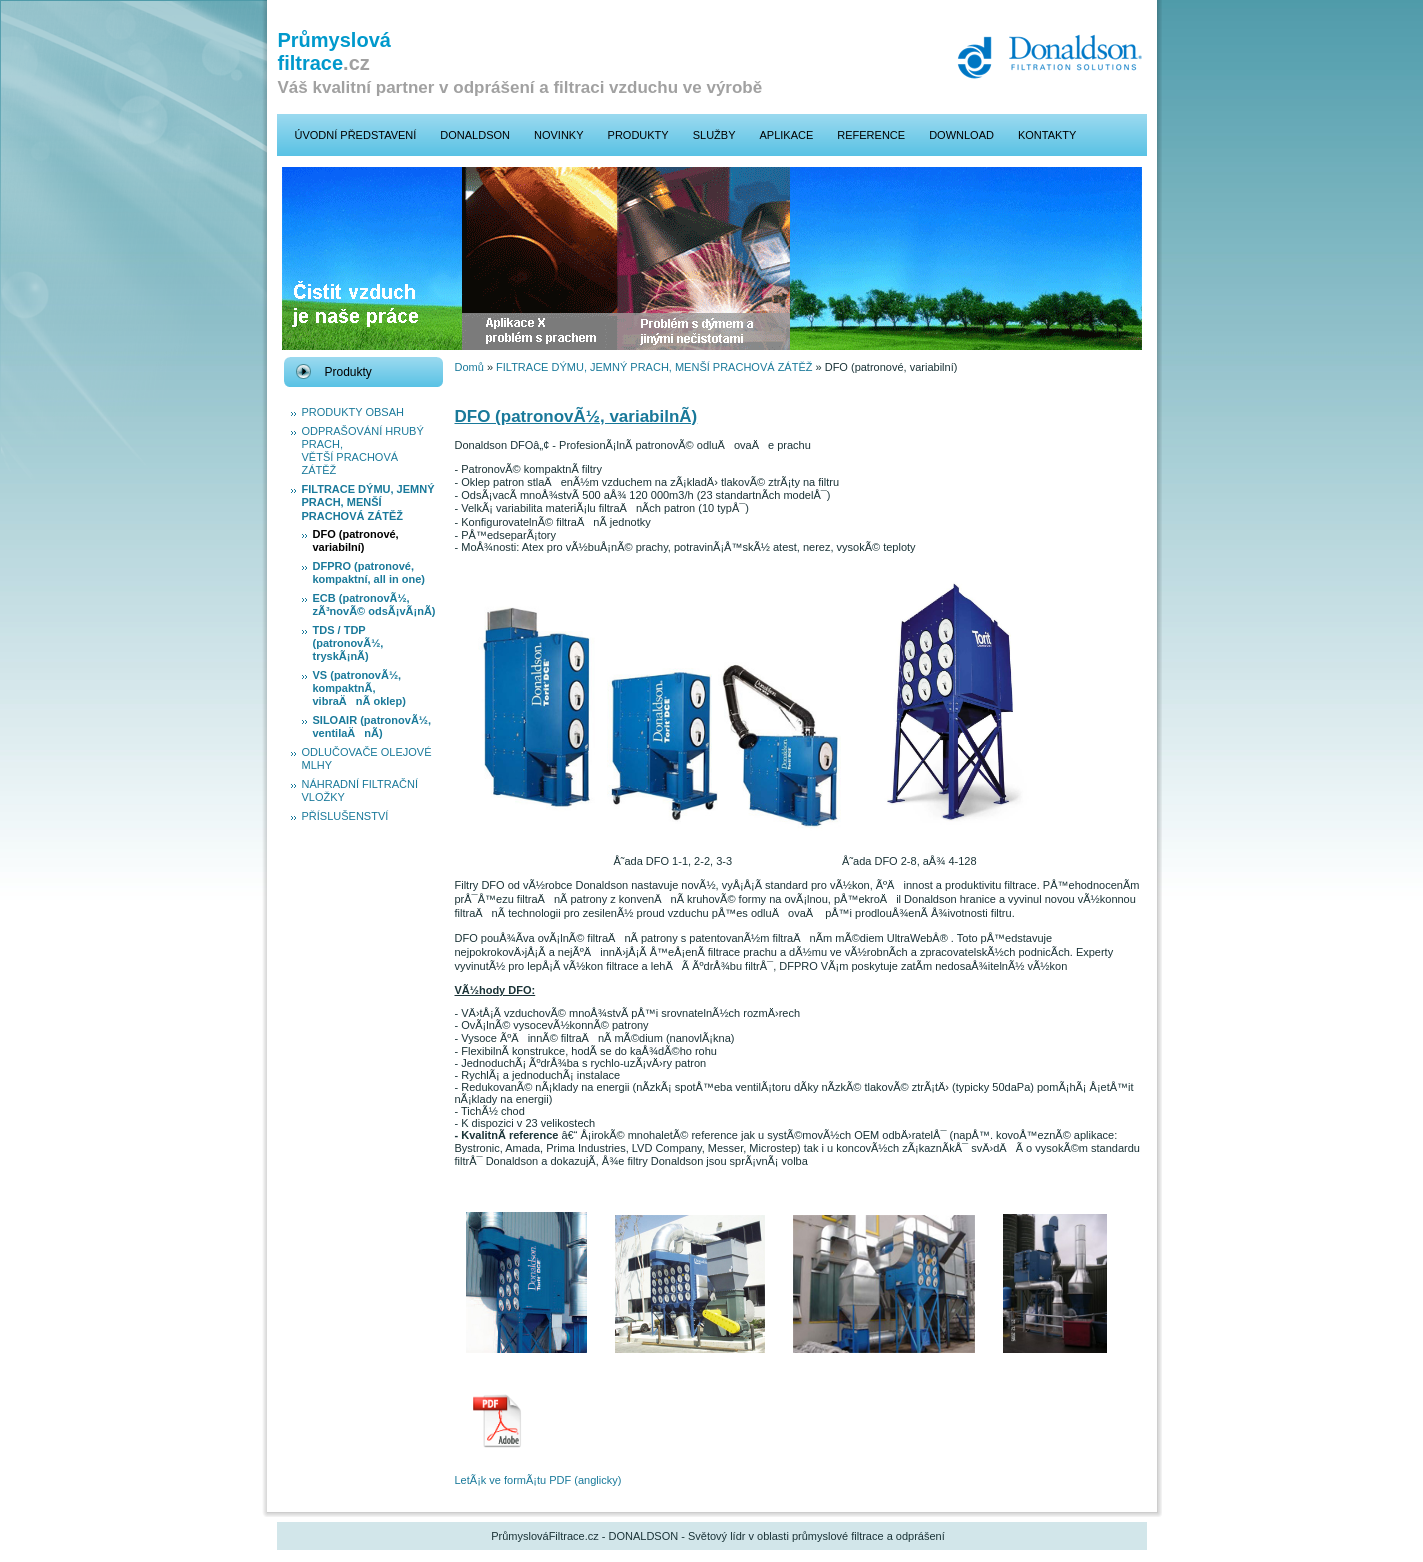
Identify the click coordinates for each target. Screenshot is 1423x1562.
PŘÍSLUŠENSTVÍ (345, 816)
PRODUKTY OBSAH (353, 412)
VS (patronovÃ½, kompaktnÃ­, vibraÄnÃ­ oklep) (359, 688)
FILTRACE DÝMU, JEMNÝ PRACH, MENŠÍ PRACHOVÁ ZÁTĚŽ (368, 502)
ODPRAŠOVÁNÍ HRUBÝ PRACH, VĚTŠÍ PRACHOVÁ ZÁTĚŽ (363, 451)
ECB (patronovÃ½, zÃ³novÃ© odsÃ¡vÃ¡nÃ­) (374, 604)
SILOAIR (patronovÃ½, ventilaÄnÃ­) (372, 726)
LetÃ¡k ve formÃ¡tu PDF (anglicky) (538, 1480)
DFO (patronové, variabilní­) (356, 540)
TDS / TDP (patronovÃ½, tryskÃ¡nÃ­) (348, 643)
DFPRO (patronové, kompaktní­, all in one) (369, 572)
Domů (469, 367)
